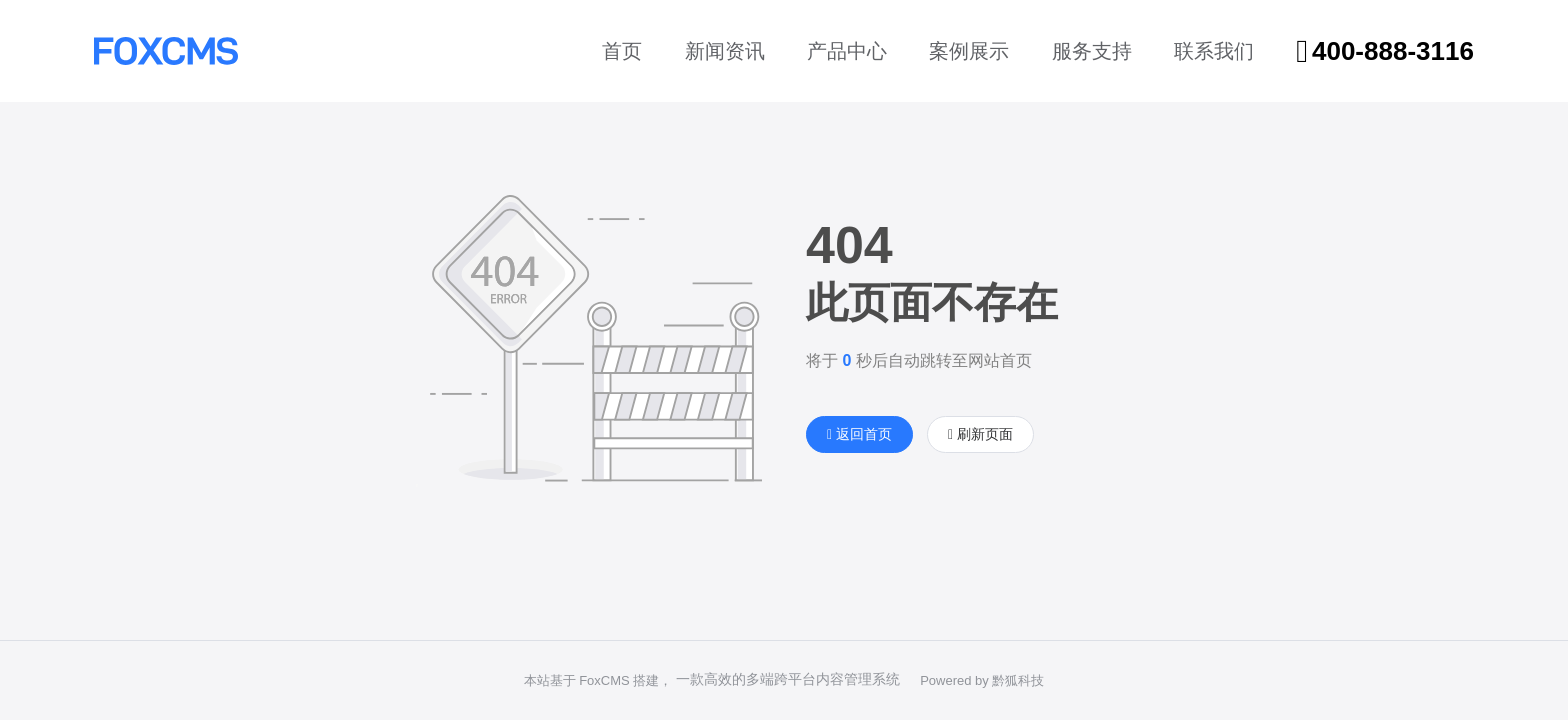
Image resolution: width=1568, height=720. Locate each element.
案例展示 (969, 51)
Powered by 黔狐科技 (982, 680)
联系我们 (1214, 51)
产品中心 (847, 51)
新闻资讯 (725, 51)
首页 (622, 51)
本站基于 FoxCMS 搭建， (598, 680)
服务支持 (1092, 51)
